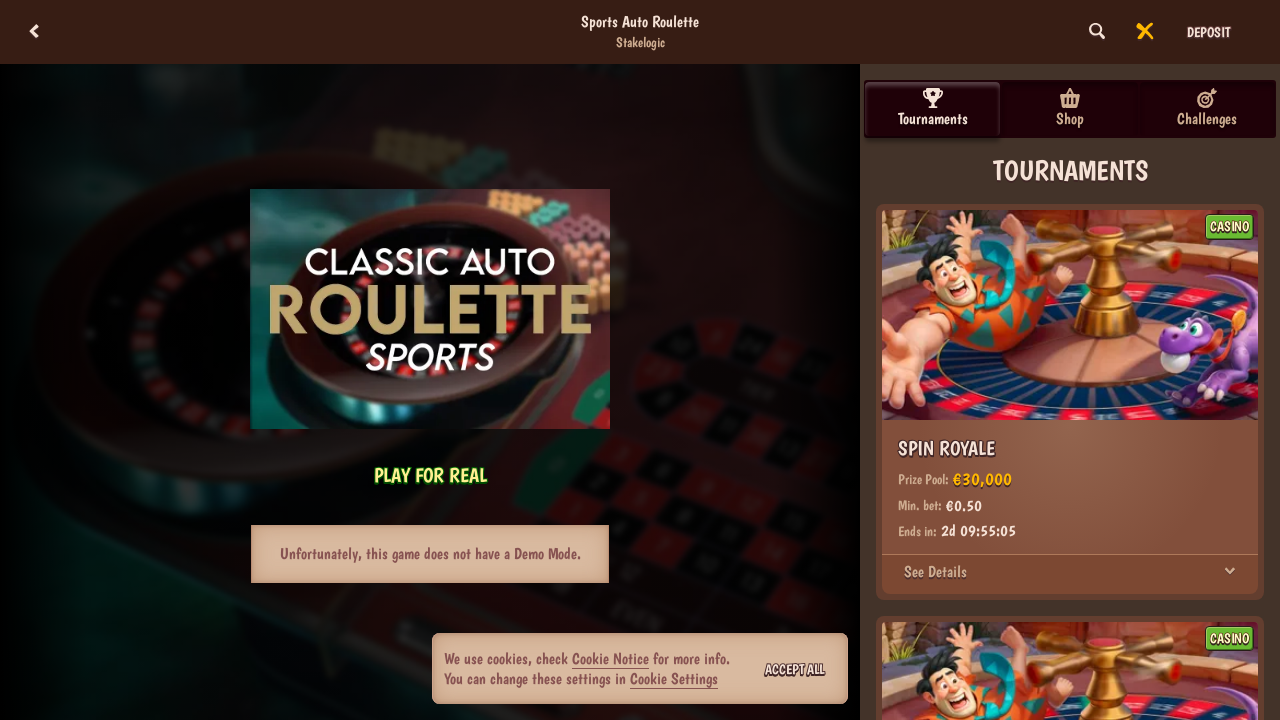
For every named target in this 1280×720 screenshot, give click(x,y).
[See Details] (1230, 572)
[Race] (1145, 32)
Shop (1070, 108)
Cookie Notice (610, 658)
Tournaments (933, 108)
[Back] (34, 32)
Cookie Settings (674, 679)
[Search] (1097, 32)
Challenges (1207, 108)
